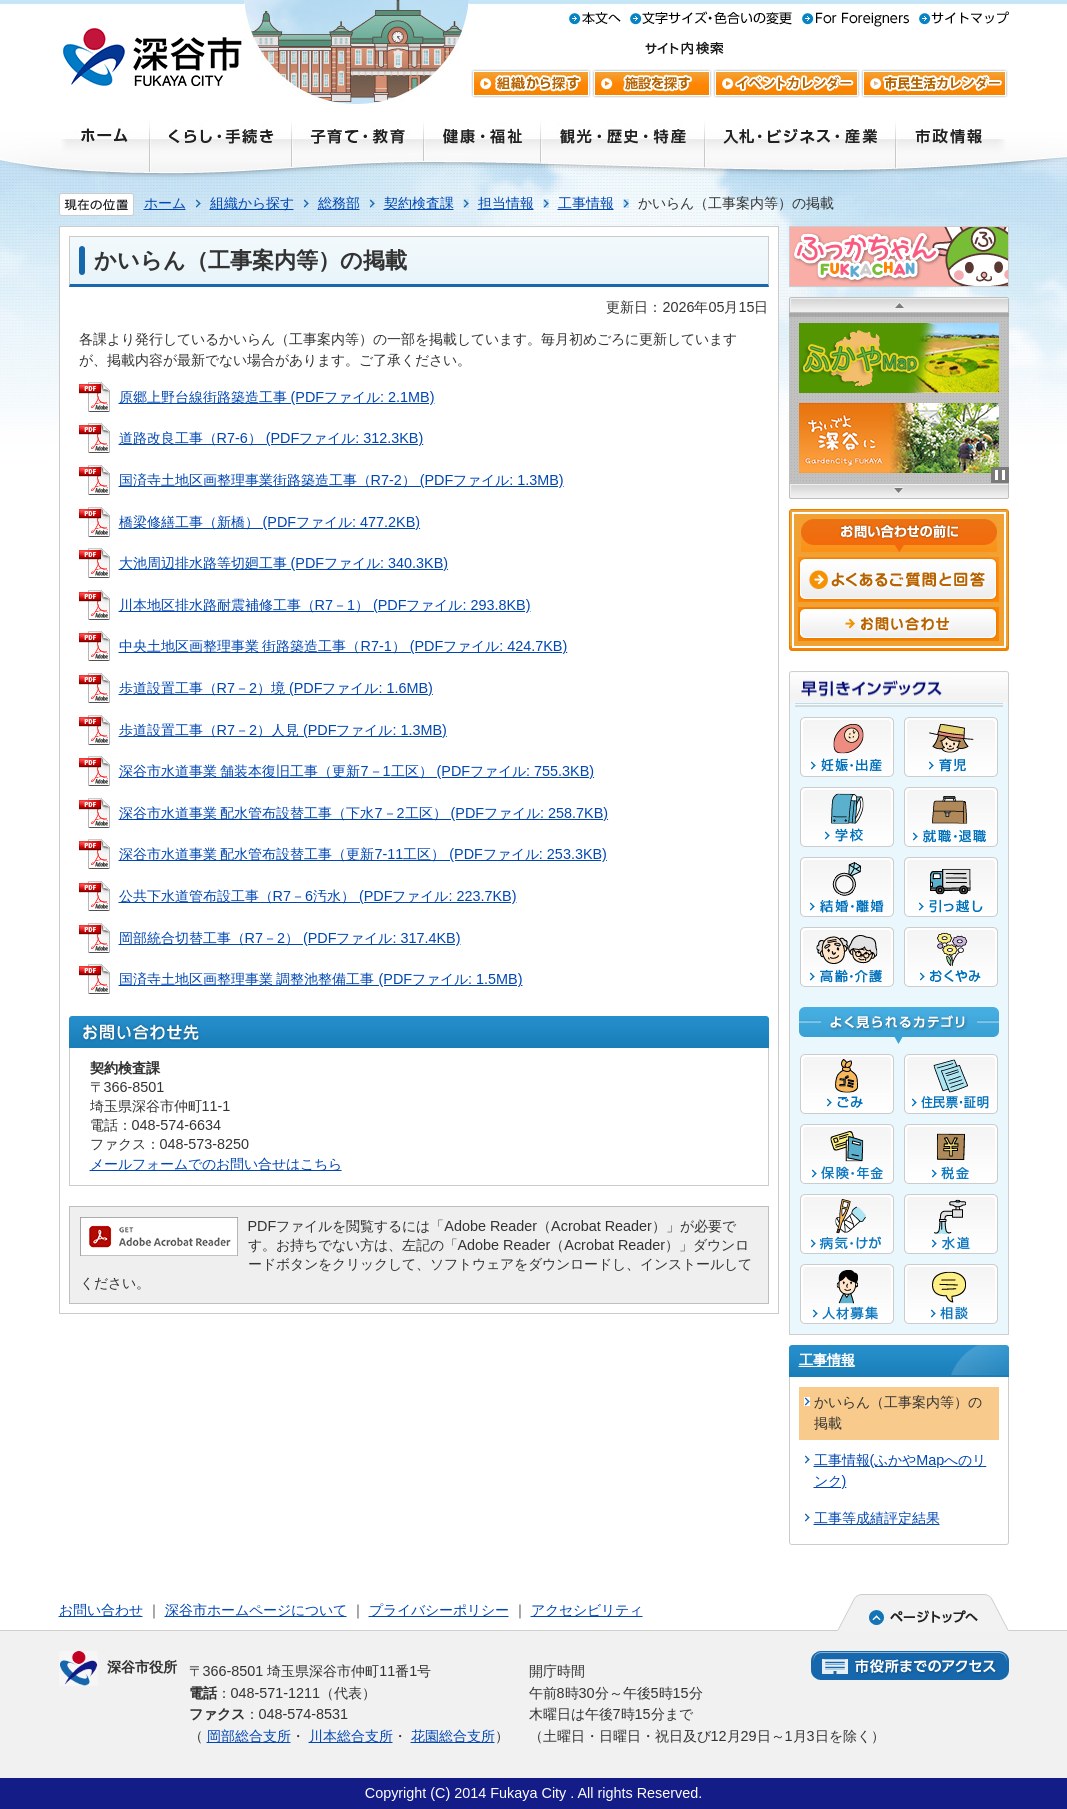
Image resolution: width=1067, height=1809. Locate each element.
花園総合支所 (453, 1736)
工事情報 (586, 203)
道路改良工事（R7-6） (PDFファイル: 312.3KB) (271, 438)
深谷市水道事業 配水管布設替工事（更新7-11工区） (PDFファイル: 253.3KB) (363, 854)
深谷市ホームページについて (256, 1610)
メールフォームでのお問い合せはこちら (216, 1164)
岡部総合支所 (249, 1736)
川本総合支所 (351, 1736)
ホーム (165, 203)
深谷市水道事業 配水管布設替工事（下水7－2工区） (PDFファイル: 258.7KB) (364, 813)
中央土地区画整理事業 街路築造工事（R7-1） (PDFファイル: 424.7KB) (343, 646)
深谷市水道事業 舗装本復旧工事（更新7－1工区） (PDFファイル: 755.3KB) (357, 771)
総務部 (339, 203)
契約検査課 (419, 203)
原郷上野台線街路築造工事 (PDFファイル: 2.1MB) (277, 397)
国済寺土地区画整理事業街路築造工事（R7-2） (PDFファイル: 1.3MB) (341, 480)
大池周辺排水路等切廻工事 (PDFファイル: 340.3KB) (284, 563)
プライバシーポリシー (439, 1610)
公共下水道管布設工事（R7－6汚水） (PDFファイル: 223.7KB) (318, 896)
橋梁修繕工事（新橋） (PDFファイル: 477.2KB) (270, 522)
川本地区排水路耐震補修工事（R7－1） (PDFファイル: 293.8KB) (325, 605)
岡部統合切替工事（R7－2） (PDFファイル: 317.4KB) (290, 938)
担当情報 (506, 203)
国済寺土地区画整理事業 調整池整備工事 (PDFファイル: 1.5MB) (321, 979)
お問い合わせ (101, 1610)
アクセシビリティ (587, 1610)
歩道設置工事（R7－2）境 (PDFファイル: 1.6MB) (276, 688)
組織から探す (252, 203)
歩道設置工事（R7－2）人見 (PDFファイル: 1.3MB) (283, 730)
